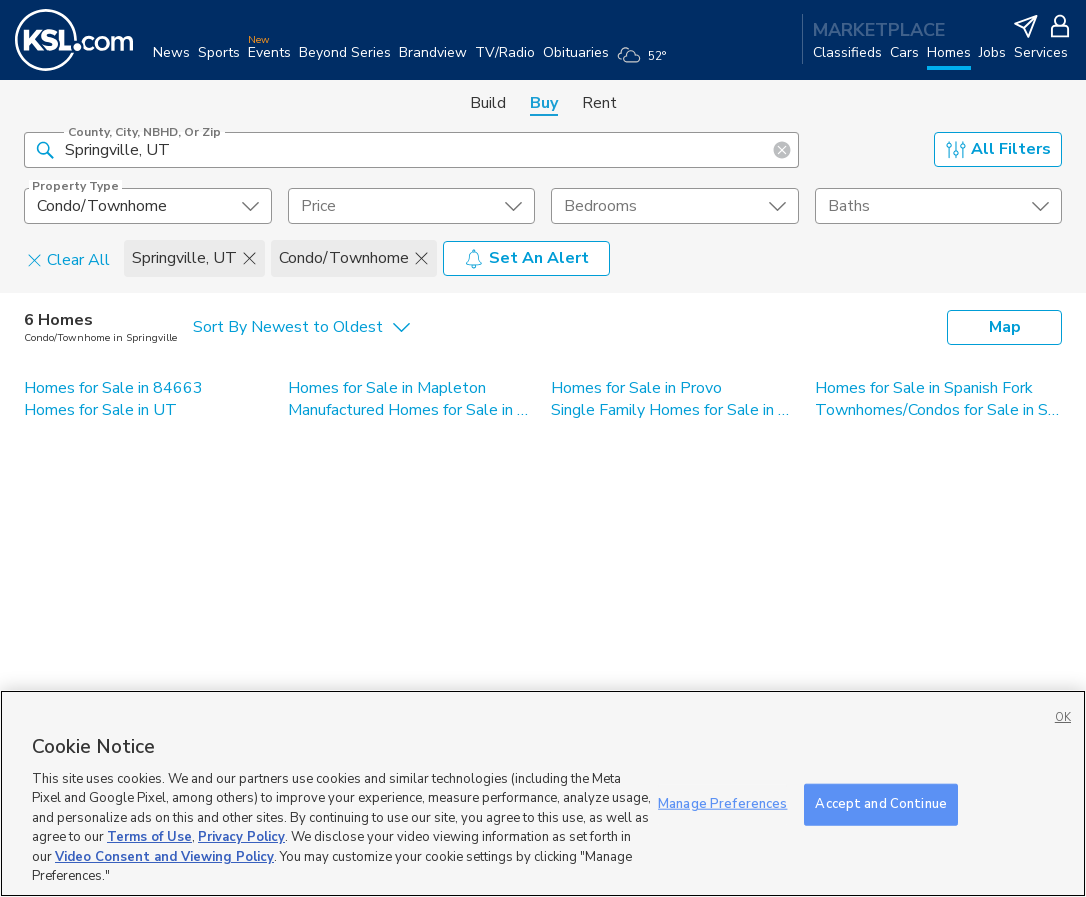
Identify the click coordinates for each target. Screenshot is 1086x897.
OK (1063, 717)
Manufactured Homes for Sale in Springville (412, 410)
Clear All (68, 259)
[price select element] (412, 206)
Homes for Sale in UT (100, 410)
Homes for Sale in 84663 (113, 388)
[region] (543, 793)
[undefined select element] (148, 206)
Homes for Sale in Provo (636, 388)
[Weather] (645, 62)
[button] (45, 149)
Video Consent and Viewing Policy (164, 857)
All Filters (998, 149)
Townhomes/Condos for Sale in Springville (939, 410)
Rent (599, 103)
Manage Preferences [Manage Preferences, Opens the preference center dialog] (722, 804)
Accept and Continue (880, 804)
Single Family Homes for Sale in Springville (675, 410)
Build (488, 103)
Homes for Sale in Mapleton (387, 388)
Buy (544, 103)
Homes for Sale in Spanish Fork (924, 388)
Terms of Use (149, 837)
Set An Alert (526, 258)
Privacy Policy (241, 837)
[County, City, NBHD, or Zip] (411, 150)
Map (1005, 327)
